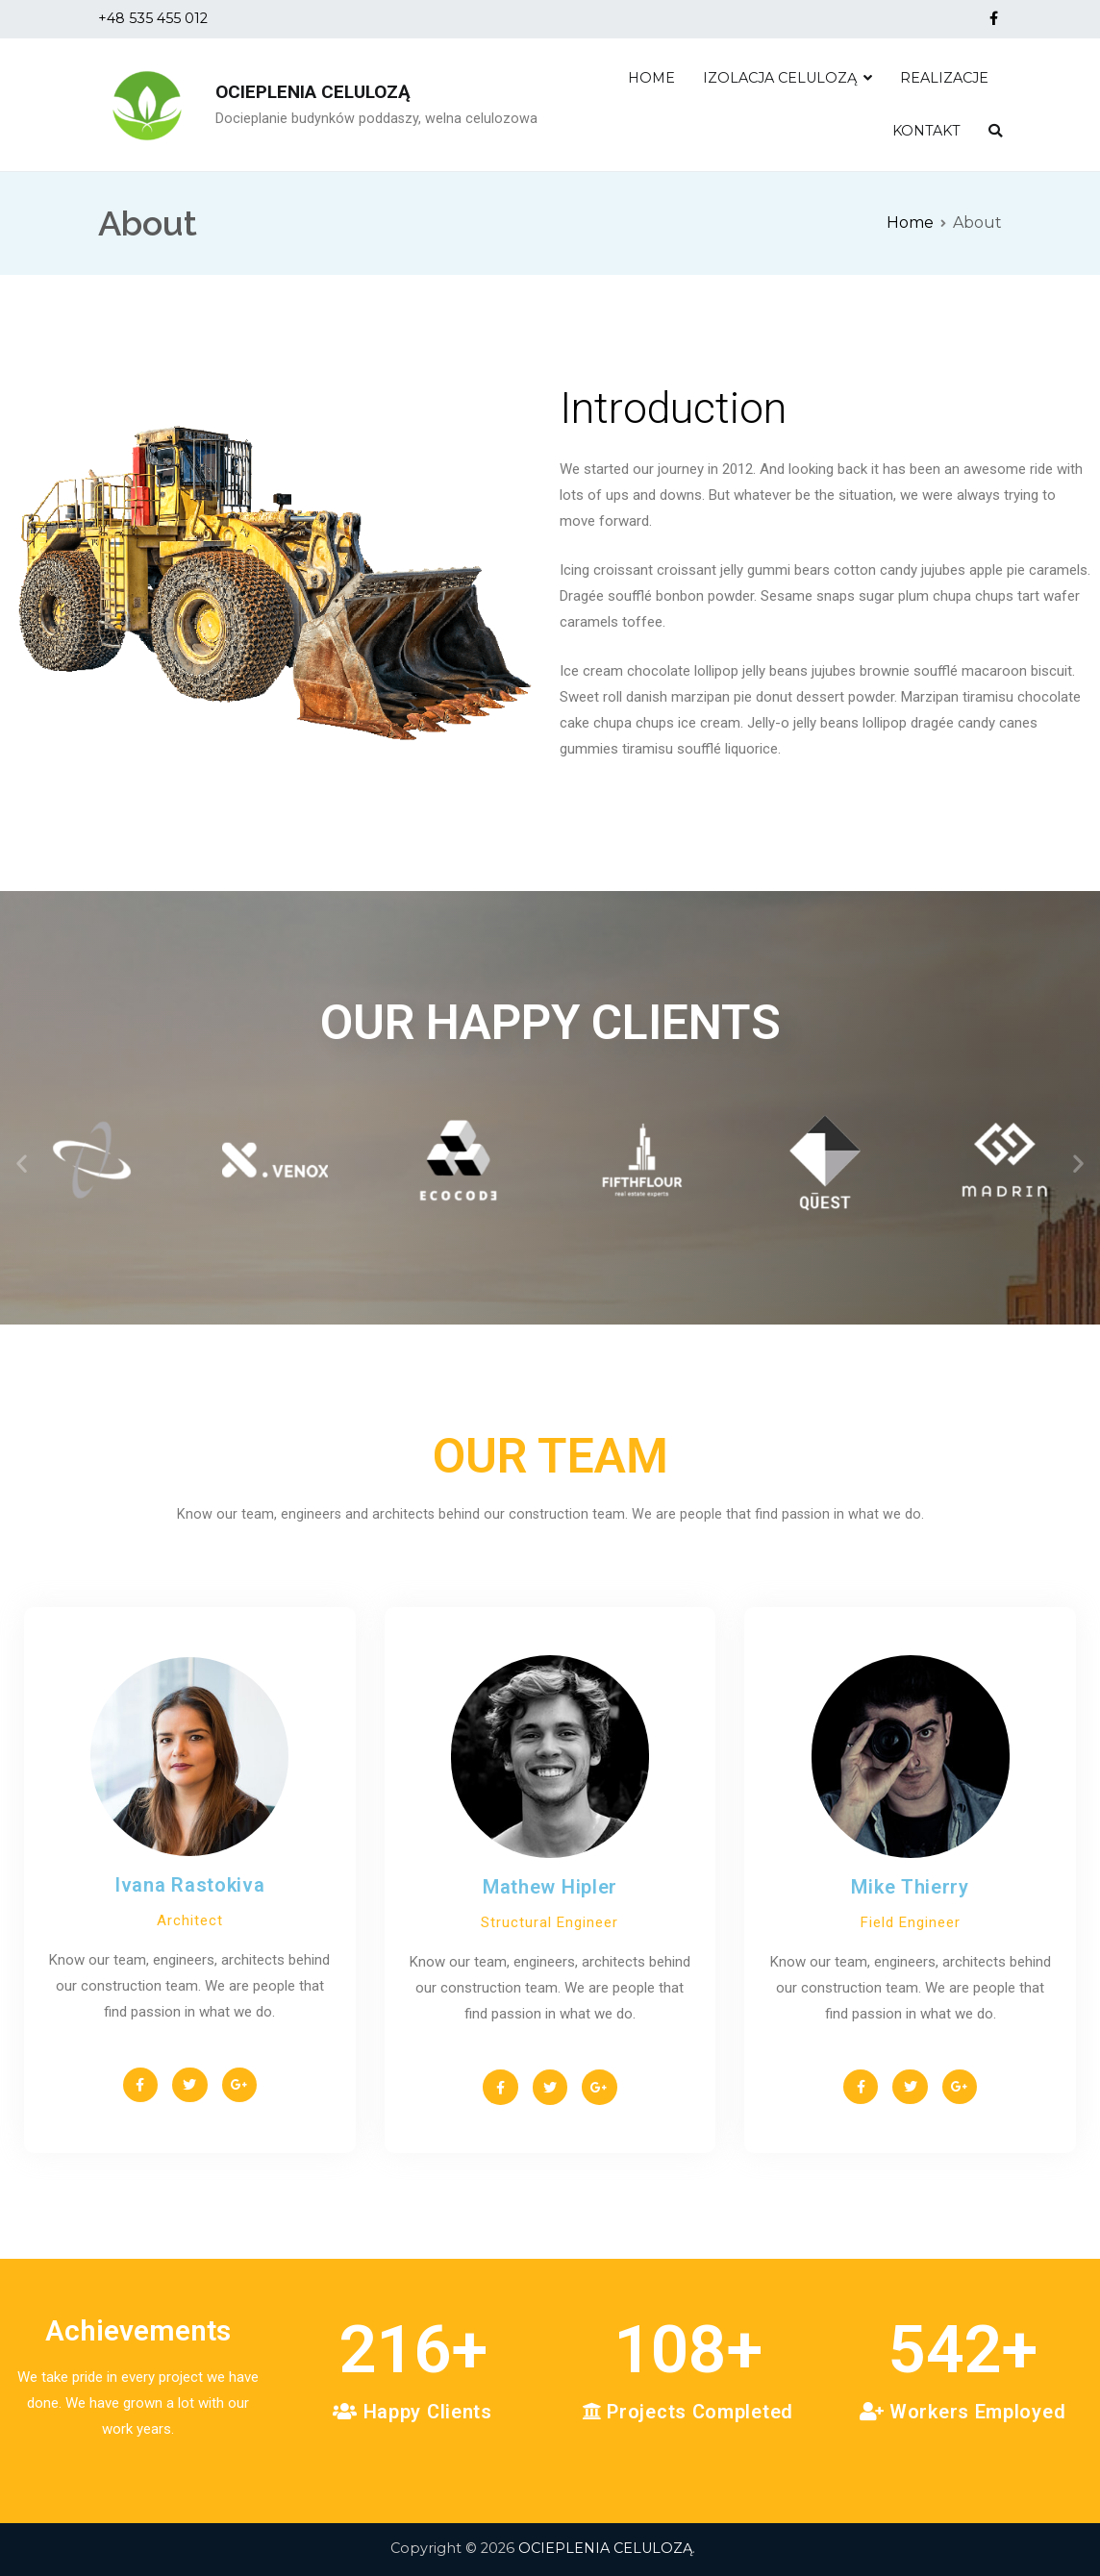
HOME (651, 78)
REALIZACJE (944, 78)
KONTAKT (926, 130)
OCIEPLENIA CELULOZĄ (313, 92)
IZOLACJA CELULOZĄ (780, 78)
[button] (22, 1163)
